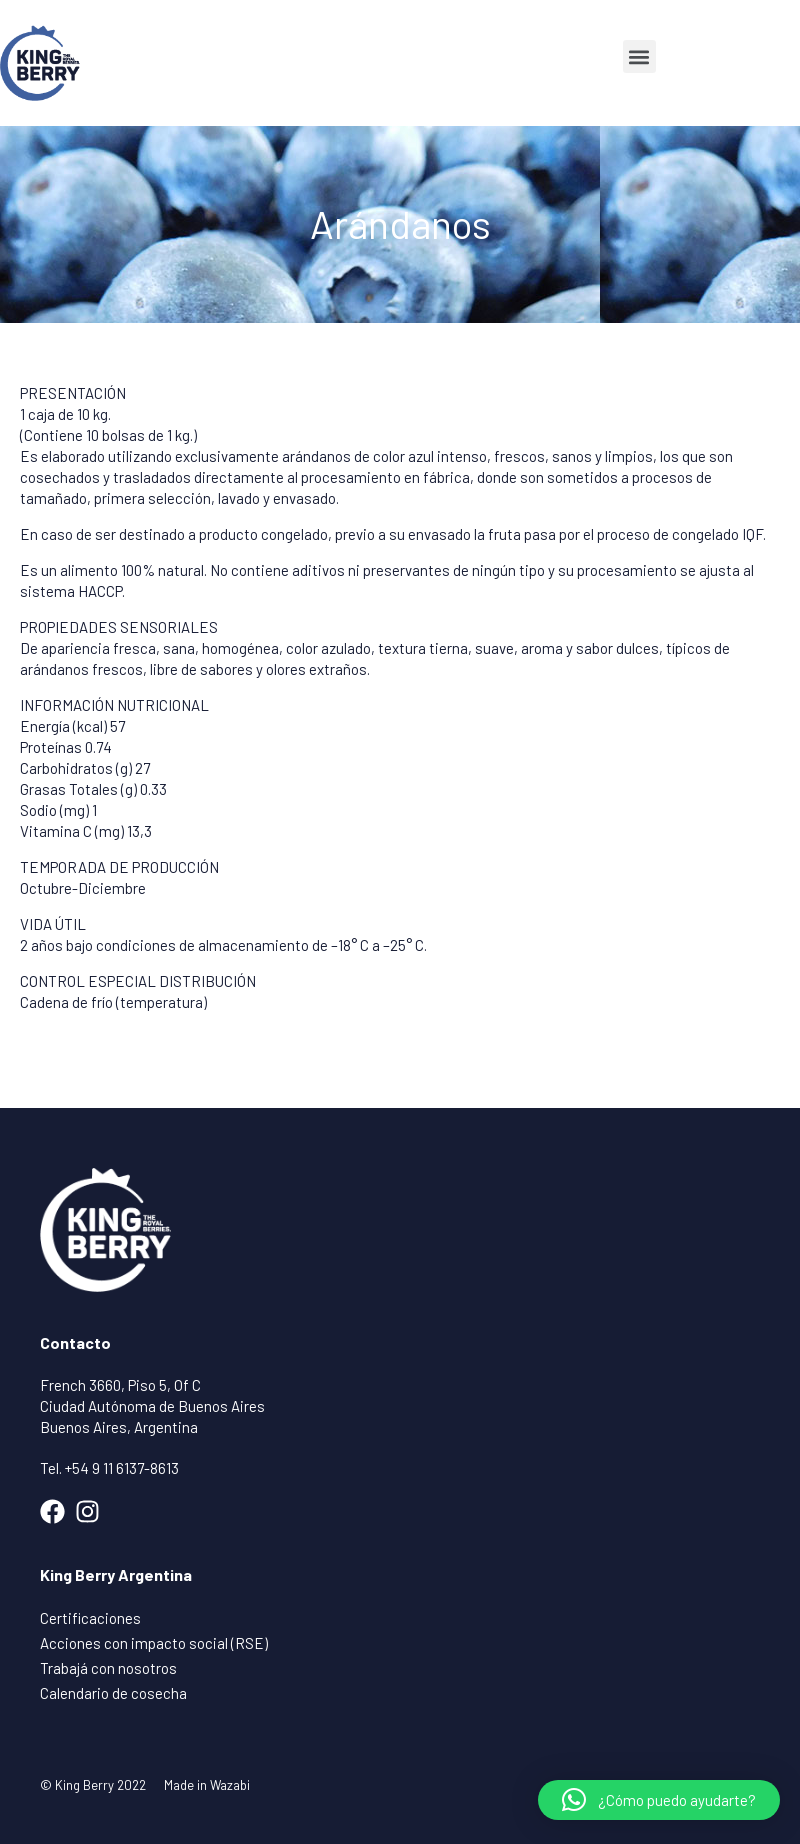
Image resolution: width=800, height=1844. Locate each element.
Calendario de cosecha (113, 1693)
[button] (639, 56)
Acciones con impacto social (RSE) (154, 1643)
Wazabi (230, 1785)
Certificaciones (90, 1618)
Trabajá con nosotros (108, 1668)
